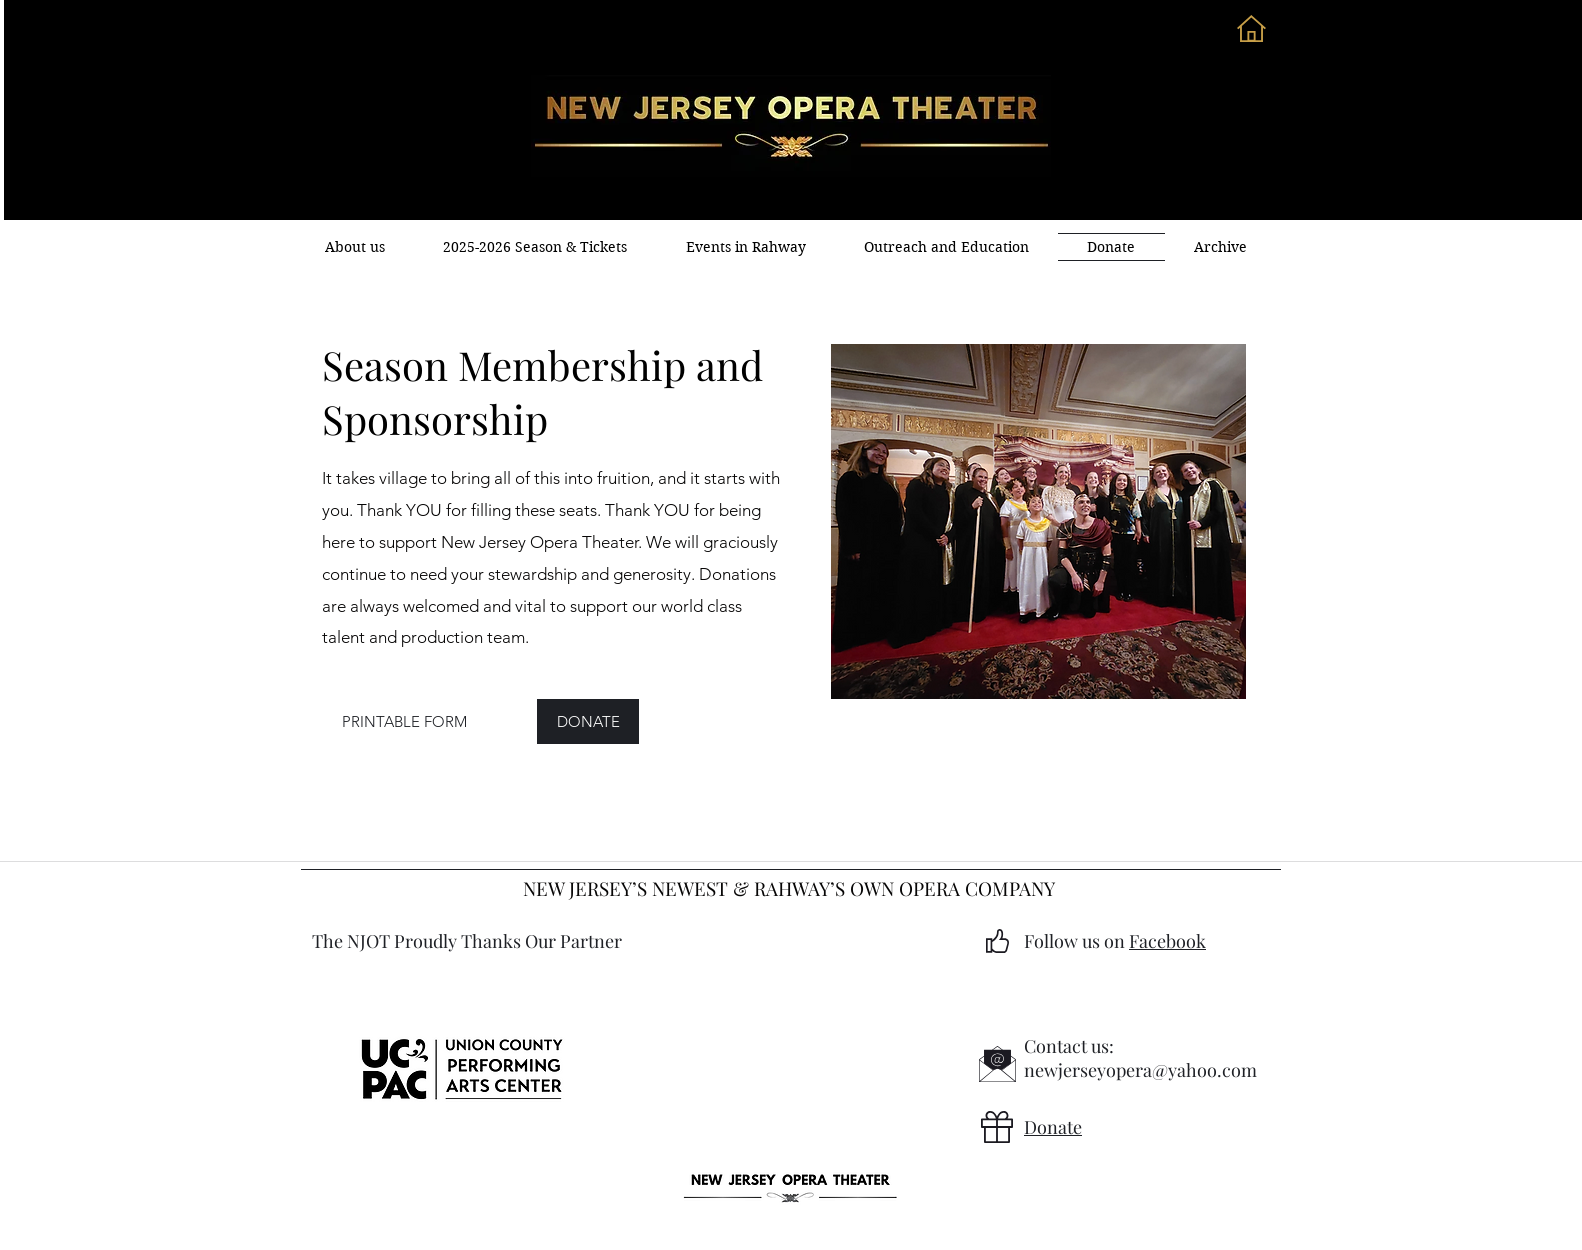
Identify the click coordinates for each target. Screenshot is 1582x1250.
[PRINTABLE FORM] (404, 721)
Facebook (1167, 941)
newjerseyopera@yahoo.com (1140, 1070)
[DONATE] (588, 721)
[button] (746, 247)
